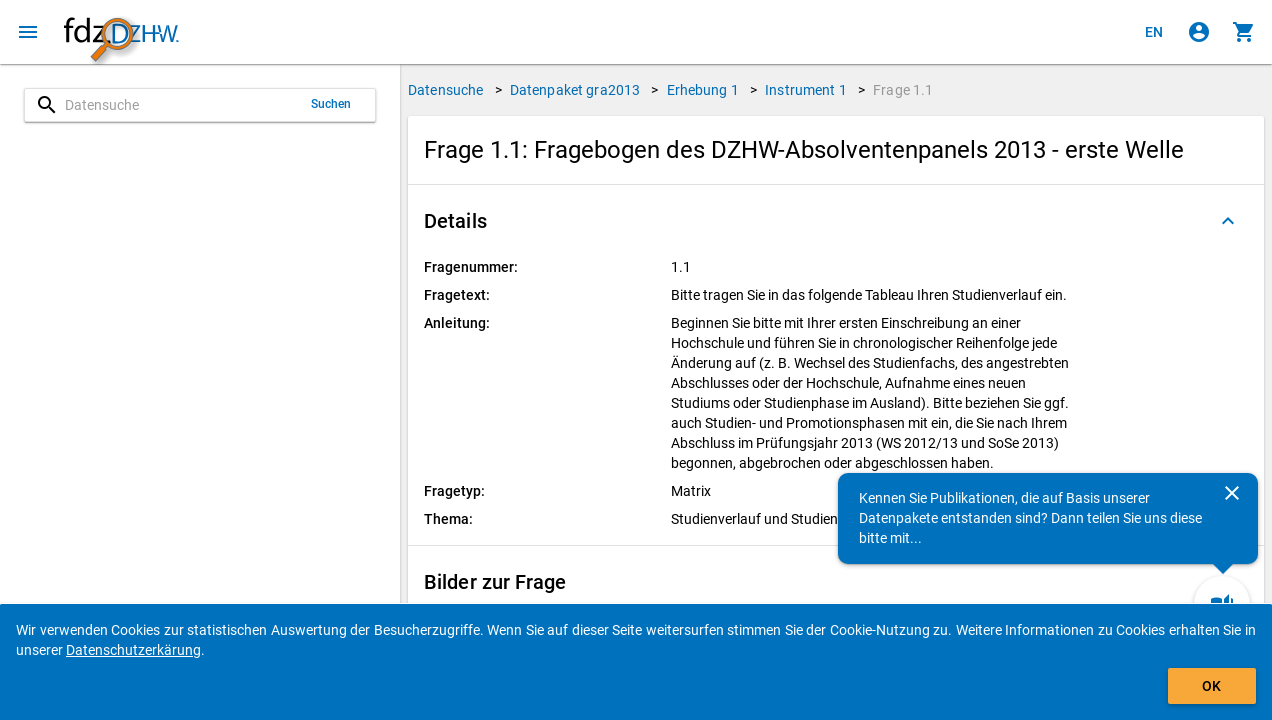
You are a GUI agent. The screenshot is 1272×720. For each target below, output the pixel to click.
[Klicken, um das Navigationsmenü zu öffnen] (28, 32)
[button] (836, 221)
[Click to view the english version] (1154, 32)
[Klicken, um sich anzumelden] (1199, 32)
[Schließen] (1232, 493)
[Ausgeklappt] (1228, 221)
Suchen (331, 104)
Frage (903, 90)
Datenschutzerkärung (133, 650)
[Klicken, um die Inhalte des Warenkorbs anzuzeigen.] (1244, 32)
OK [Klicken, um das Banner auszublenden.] (1211, 686)
